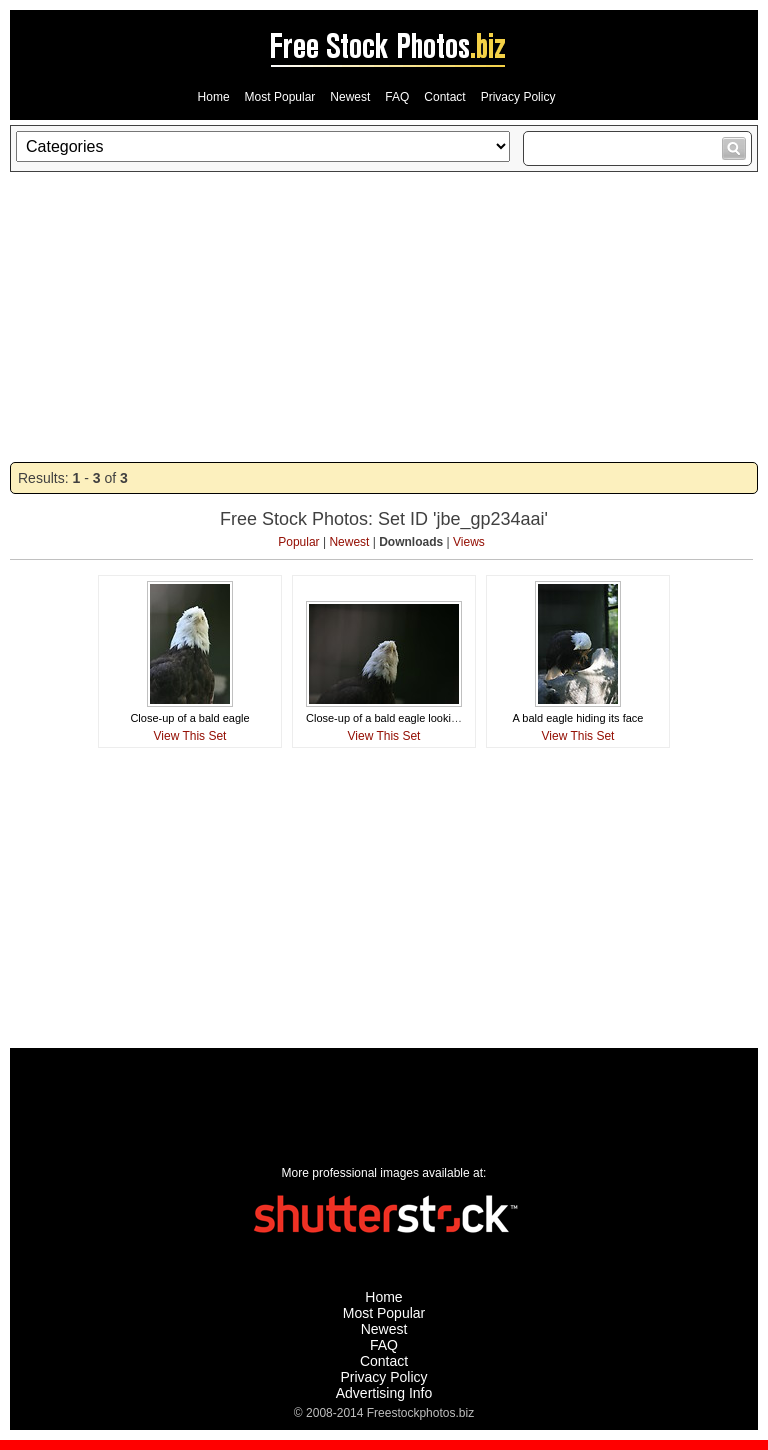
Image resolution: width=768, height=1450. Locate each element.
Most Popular (280, 97)
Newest (350, 97)
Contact (444, 97)
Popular (298, 542)
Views (469, 542)
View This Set (190, 736)
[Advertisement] (384, 317)
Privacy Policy (518, 97)
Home (214, 97)
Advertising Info (384, 1393)
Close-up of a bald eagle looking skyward (406, 718)
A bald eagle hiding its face (578, 718)
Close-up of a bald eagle (189, 718)
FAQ (397, 97)
